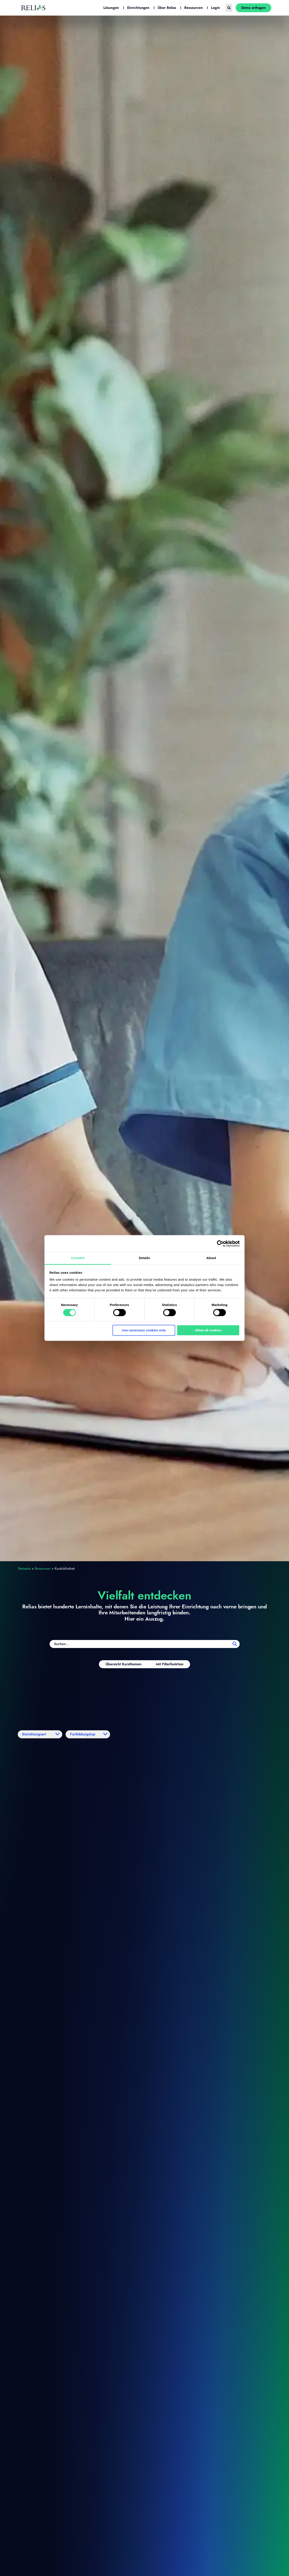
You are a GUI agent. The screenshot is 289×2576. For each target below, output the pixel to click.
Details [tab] (144, 1258)
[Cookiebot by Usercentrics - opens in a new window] (220, 1243)
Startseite (24, 1568)
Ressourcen (43, 1568)
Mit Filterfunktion (169, 1664)
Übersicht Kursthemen (123, 1664)
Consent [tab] (78, 1258)
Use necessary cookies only (144, 1330)
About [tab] (211, 1258)
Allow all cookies (208, 1330)
